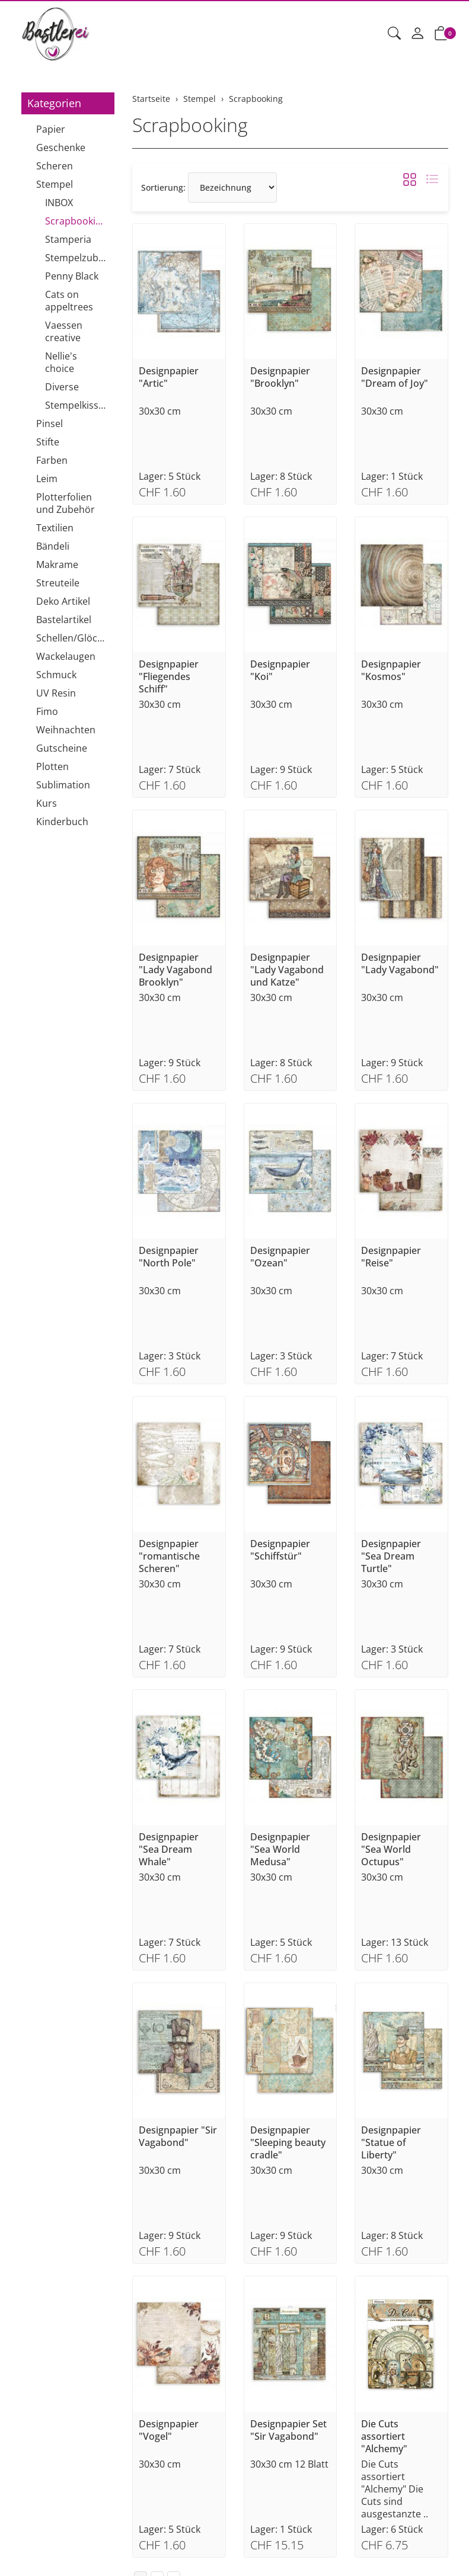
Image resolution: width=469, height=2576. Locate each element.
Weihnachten (65, 729)
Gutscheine (61, 748)
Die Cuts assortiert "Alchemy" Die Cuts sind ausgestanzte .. (394, 2489)
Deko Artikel (63, 601)
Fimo (47, 711)
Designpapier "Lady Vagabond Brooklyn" (175, 970)
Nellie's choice (61, 362)
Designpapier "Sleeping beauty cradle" (288, 2142)
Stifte (47, 441)
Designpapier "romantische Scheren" (169, 1556)
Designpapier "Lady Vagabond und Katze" (287, 970)
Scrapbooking (190, 124)
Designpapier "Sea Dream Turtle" (391, 1556)
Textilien (55, 527)
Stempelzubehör (77, 257)
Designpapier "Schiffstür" (280, 1550)
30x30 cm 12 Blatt (289, 2464)
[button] (394, 34)
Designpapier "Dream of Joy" (394, 377)
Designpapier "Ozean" (280, 1256)
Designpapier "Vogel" (169, 2430)
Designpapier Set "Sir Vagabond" (288, 2430)
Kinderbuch (62, 821)
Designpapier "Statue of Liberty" (391, 2142)
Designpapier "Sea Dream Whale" (169, 1849)
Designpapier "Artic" (169, 377)
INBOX (59, 202)
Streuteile (57, 582)
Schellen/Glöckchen (72, 637)
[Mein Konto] (417, 33)
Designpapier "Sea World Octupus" (391, 1849)
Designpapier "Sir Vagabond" (178, 2136)
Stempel (54, 184)
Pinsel (49, 423)
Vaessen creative (63, 331)
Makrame (57, 564)
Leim (47, 478)
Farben (52, 460)
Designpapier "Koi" (280, 670)
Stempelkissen (77, 405)
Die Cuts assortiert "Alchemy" (384, 2436)
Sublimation (63, 784)
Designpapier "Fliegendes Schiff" (169, 676)
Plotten (52, 766)
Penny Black (71, 276)
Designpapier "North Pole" (169, 1256)
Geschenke (60, 147)
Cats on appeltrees (69, 300)
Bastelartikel (63, 619)
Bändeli (52, 546)
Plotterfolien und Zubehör (65, 503)
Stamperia (68, 239)
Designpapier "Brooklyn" (280, 377)
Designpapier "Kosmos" (391, 670)
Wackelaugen (65, 656)
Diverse (62, 386)
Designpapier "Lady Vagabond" (400, 963)
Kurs (46, 803)
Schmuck (56, 674)
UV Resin (56, 693)
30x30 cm (160, 411)
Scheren (54, 165)
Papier (50, 129)
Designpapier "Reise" (391, 1256)
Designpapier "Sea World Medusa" (280, 1849)
